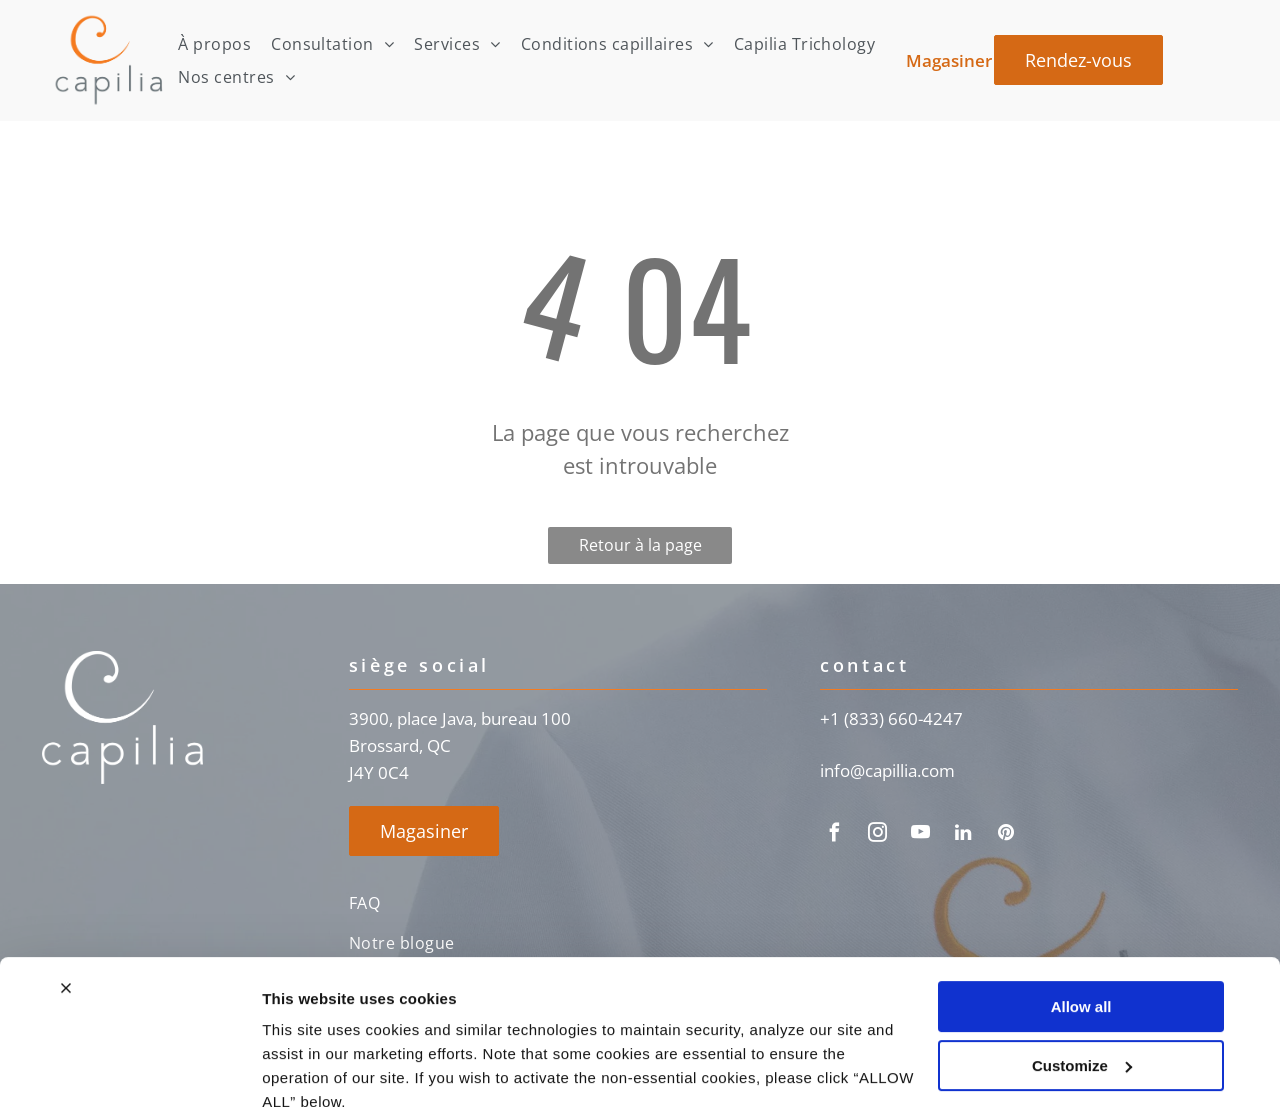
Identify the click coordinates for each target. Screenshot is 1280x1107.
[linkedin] (963, 835)
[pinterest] (1006, 835)
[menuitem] (214, 43)
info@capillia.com (887, 770)
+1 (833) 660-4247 (891, 718)
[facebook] (834, 835)
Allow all (1081, 917)
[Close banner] (66, 899)
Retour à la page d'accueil (640, 549)
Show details (308, 1067)
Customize (1082, 975)
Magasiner (949, 60)
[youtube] (920, 835)
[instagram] (877, 835)
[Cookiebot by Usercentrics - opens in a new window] (129, 1068)
